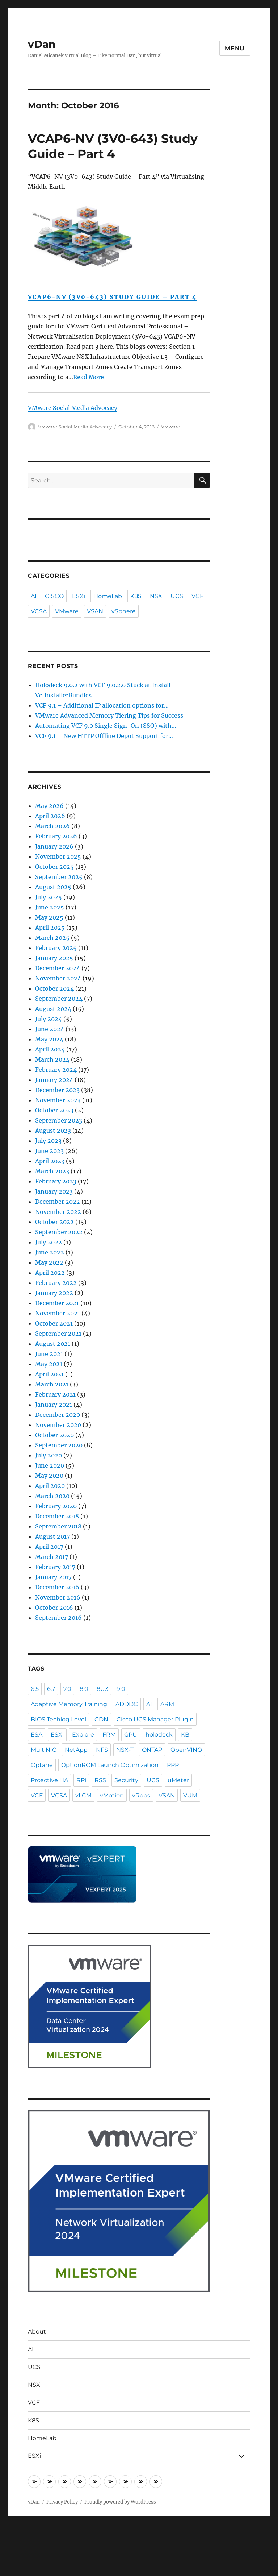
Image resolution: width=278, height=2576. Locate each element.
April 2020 (50, 1485)
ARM (167, 1704)
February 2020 (56, 1506)
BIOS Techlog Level (58, 1719)
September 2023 (58, 1120)
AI (34, 596)
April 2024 (50, 1049)
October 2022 (54, 1221)
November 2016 (57, 1597)
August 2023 (53, 1130)
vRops (141, 1795)
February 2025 (56, 947)
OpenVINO (186, 1749)
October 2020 (54, 1435)
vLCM (83, 1795)
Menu (235, 48)
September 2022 (59, 1232)
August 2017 (52, 1536)
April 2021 (49, 1374)
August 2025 (53, 887)
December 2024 (57, 968)
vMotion (112, 1795)
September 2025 (59, 876)
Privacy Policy (62, 2502)
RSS (100, 1780)
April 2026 (50, 816)
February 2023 (55, 1181)
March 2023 (52, 1171)
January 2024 (54, 1079)
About (37, 2331)
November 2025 (58, 856)
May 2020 (49, 1475)
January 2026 (54, 846)
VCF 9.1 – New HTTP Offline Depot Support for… (104, 735)
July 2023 (48, 1140)
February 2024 (56, 1069)
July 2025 (48, 897)
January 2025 (54, 958)
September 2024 (59, 998)
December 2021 (57, 1303)
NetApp (76, 1749)
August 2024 (53, 1008)
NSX (156, 596)
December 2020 (57, 1414)
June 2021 (49, 1353)
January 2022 (54, 1293)
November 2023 (58, 1100)
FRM (109, 1734)
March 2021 (51, 1384)
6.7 (51, 1688)
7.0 (67, 1688)
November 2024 (58, 978)
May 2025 (49, 917)
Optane (42, 1765)
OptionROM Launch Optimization (110, 1765)
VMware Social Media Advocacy (72, 407)
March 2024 (52, 1059)
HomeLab (107, 596)
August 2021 (52, 1343)
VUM (190, 1795)
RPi (81, 1780)
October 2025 (54, 866)
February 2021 (55, 1394)
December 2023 (57, 1090)
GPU (130, 1734)
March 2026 (52, 826)
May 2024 (49, 1039)
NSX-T (125, 1749)
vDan (41, 44)
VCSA (39, 611)
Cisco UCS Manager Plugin (155, 1719)
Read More (88, 377)
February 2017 (55, 1567)
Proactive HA (49, 1780)
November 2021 (57, 1313)
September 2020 (59, 1445)
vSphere (123, 611)
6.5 (35, 1688)
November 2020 (58, 1424)
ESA (36, 1734)
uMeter (178, 1780)
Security (126, 1780)
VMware (170, 427)
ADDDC (126, 1704)
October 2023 (54, 1110)
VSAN (95, 611)
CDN (101, 1719)
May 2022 (49, 1262)
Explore (83, 1734)
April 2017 (49, 1546)
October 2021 (54, 1323)
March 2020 (52, 1495)
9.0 (121, 1688)
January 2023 (54, 1191)
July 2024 (48, 1018)
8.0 (84, 1688)
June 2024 (49, 1029)
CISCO (54, 596)
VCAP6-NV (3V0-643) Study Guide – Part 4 (112, 296)
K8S (136, 596)
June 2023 (49, 1150)
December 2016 (57, 1587)
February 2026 (56, 836)
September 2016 (58, 1617)
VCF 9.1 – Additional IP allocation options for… (102, 705)
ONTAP (152, 1749)
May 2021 (48, 1364)
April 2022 (50, 1272)
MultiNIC (43, 1749)
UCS (176, 596)
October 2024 (54, 988)
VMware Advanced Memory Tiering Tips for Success (109, 715)
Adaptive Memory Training (69, 1704)
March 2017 (51, 1556)
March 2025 (52, 937)
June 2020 (49, 1465)
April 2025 (50, 927)
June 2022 (49, 1252)
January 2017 (53, 1577)
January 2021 (53, 1404)
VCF (197, 596)
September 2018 (58, 1526)
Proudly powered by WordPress (120, 2502)
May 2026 (49, 805)
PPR (173, 1765)
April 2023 (49, 1161)
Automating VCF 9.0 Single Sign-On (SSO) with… (105, 725)
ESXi (78, 596)
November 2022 (58, 1211)
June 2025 (49, 907)
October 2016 (54, 1607)
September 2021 (58, 1333)
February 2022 (56, 1282)
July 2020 (48, 1455)
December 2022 (57, 1201)
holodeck (159, 1734)
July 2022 (48, 1242)
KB (185, 1734)
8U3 (102, 1688)
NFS (102, 1749)
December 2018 (57, 1516)
